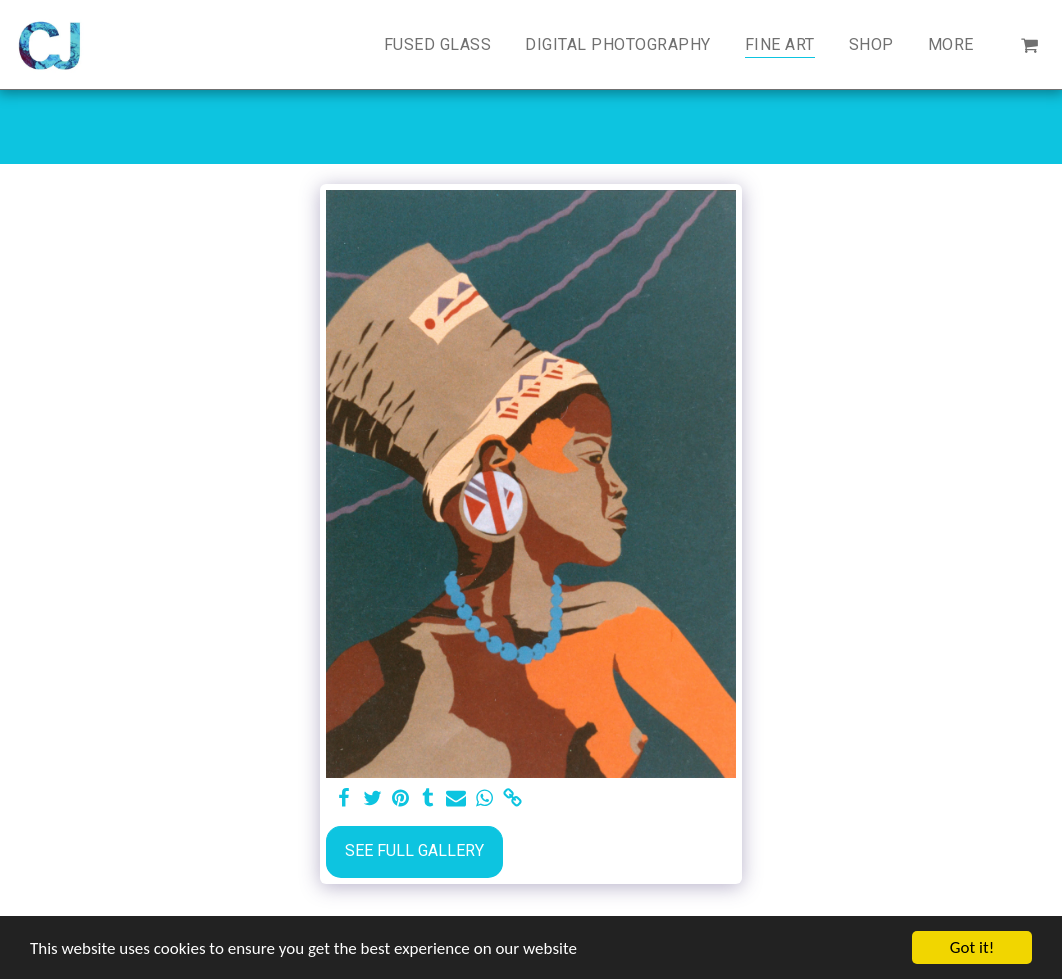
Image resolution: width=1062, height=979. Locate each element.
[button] (1029, 44)
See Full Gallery (414, 850)
